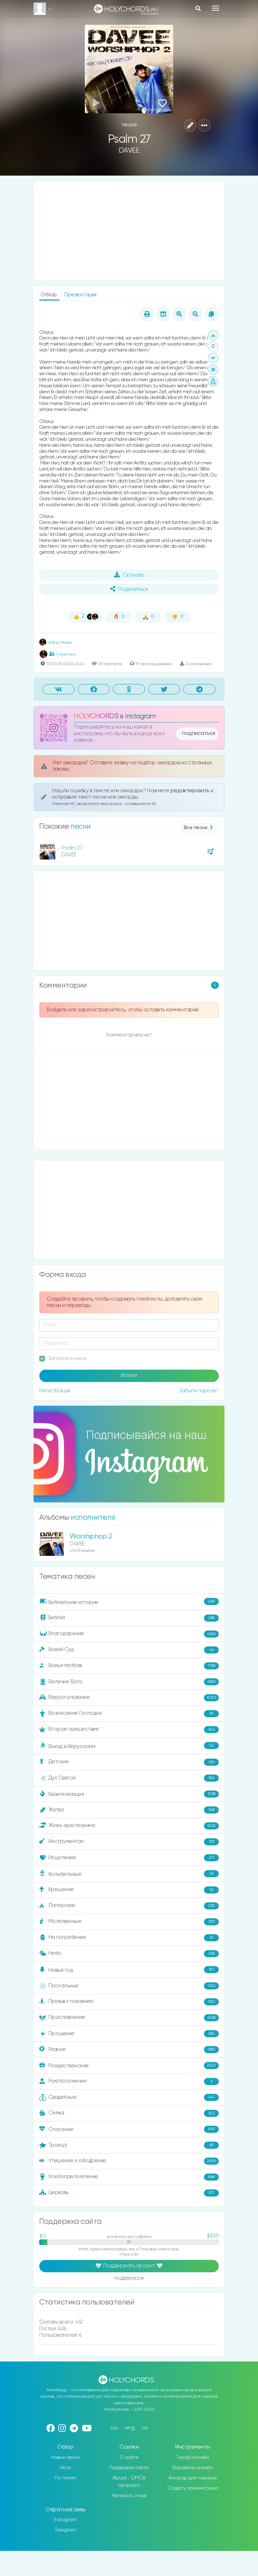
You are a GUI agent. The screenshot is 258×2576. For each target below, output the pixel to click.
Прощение (129, 2033)
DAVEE (129, 150)
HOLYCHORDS (96, 716)
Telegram (65, 2530)
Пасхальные (129, 1985)
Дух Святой (129, 1778)
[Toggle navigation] (215, 8)
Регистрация (54, 1390)
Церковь (129, 2193)
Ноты (65, 2467)
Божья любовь (129, 1665)
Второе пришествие (129, 1729)
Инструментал (129, 1841)
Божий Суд (129, 1649)
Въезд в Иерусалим (129, 1746)
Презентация (80, 294)
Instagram (65, 2519)
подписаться (198, 733)
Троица (129, 2145)
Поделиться (129, 589)
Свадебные (129, 2097)
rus (114, 2428)
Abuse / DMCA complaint (129, 2481)
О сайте (129, 2457)
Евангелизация (129, 1794)
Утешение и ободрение (129, 2161)
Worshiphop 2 (91, 1536)
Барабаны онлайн (192, 2467)
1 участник (62, 654)
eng (130, 2428)
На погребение (129, 1937)
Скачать (129, 575)
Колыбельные (129, 1874)
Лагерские (129, 1905)
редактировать (190, 790)
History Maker (55, 643)
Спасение (129, 2129)
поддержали (129, 2278)
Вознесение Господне (129, 1713)
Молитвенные (129, 1921)
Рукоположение (129, 2081)
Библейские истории (129, 1602)
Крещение (129, 1890)
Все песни (199, 828)
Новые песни (65, 2457)
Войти (129, 1375)
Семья (129, 2113)
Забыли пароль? (199, 1390)
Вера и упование (129, 1697)
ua (144, 2428)
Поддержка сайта (129, 2467)
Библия (129, 1618)
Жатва (129, 1810)
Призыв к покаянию (129, 2001)
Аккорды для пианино (193, 2477)
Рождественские (129, 2065)
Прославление (129, 2017)
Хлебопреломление (129, 2177)
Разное (129, 2049)
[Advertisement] (129, 230)
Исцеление (129, 1857)
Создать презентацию (193, 2488)
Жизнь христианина (129, 1825)
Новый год (129, 1970)
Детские (129, 1762)
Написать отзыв (129, 2495)
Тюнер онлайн (192, 2457)
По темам (65, 2477)
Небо (129, 1953)
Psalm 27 (71, 848)
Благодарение (129, 1634)
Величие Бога (129, 1681)
